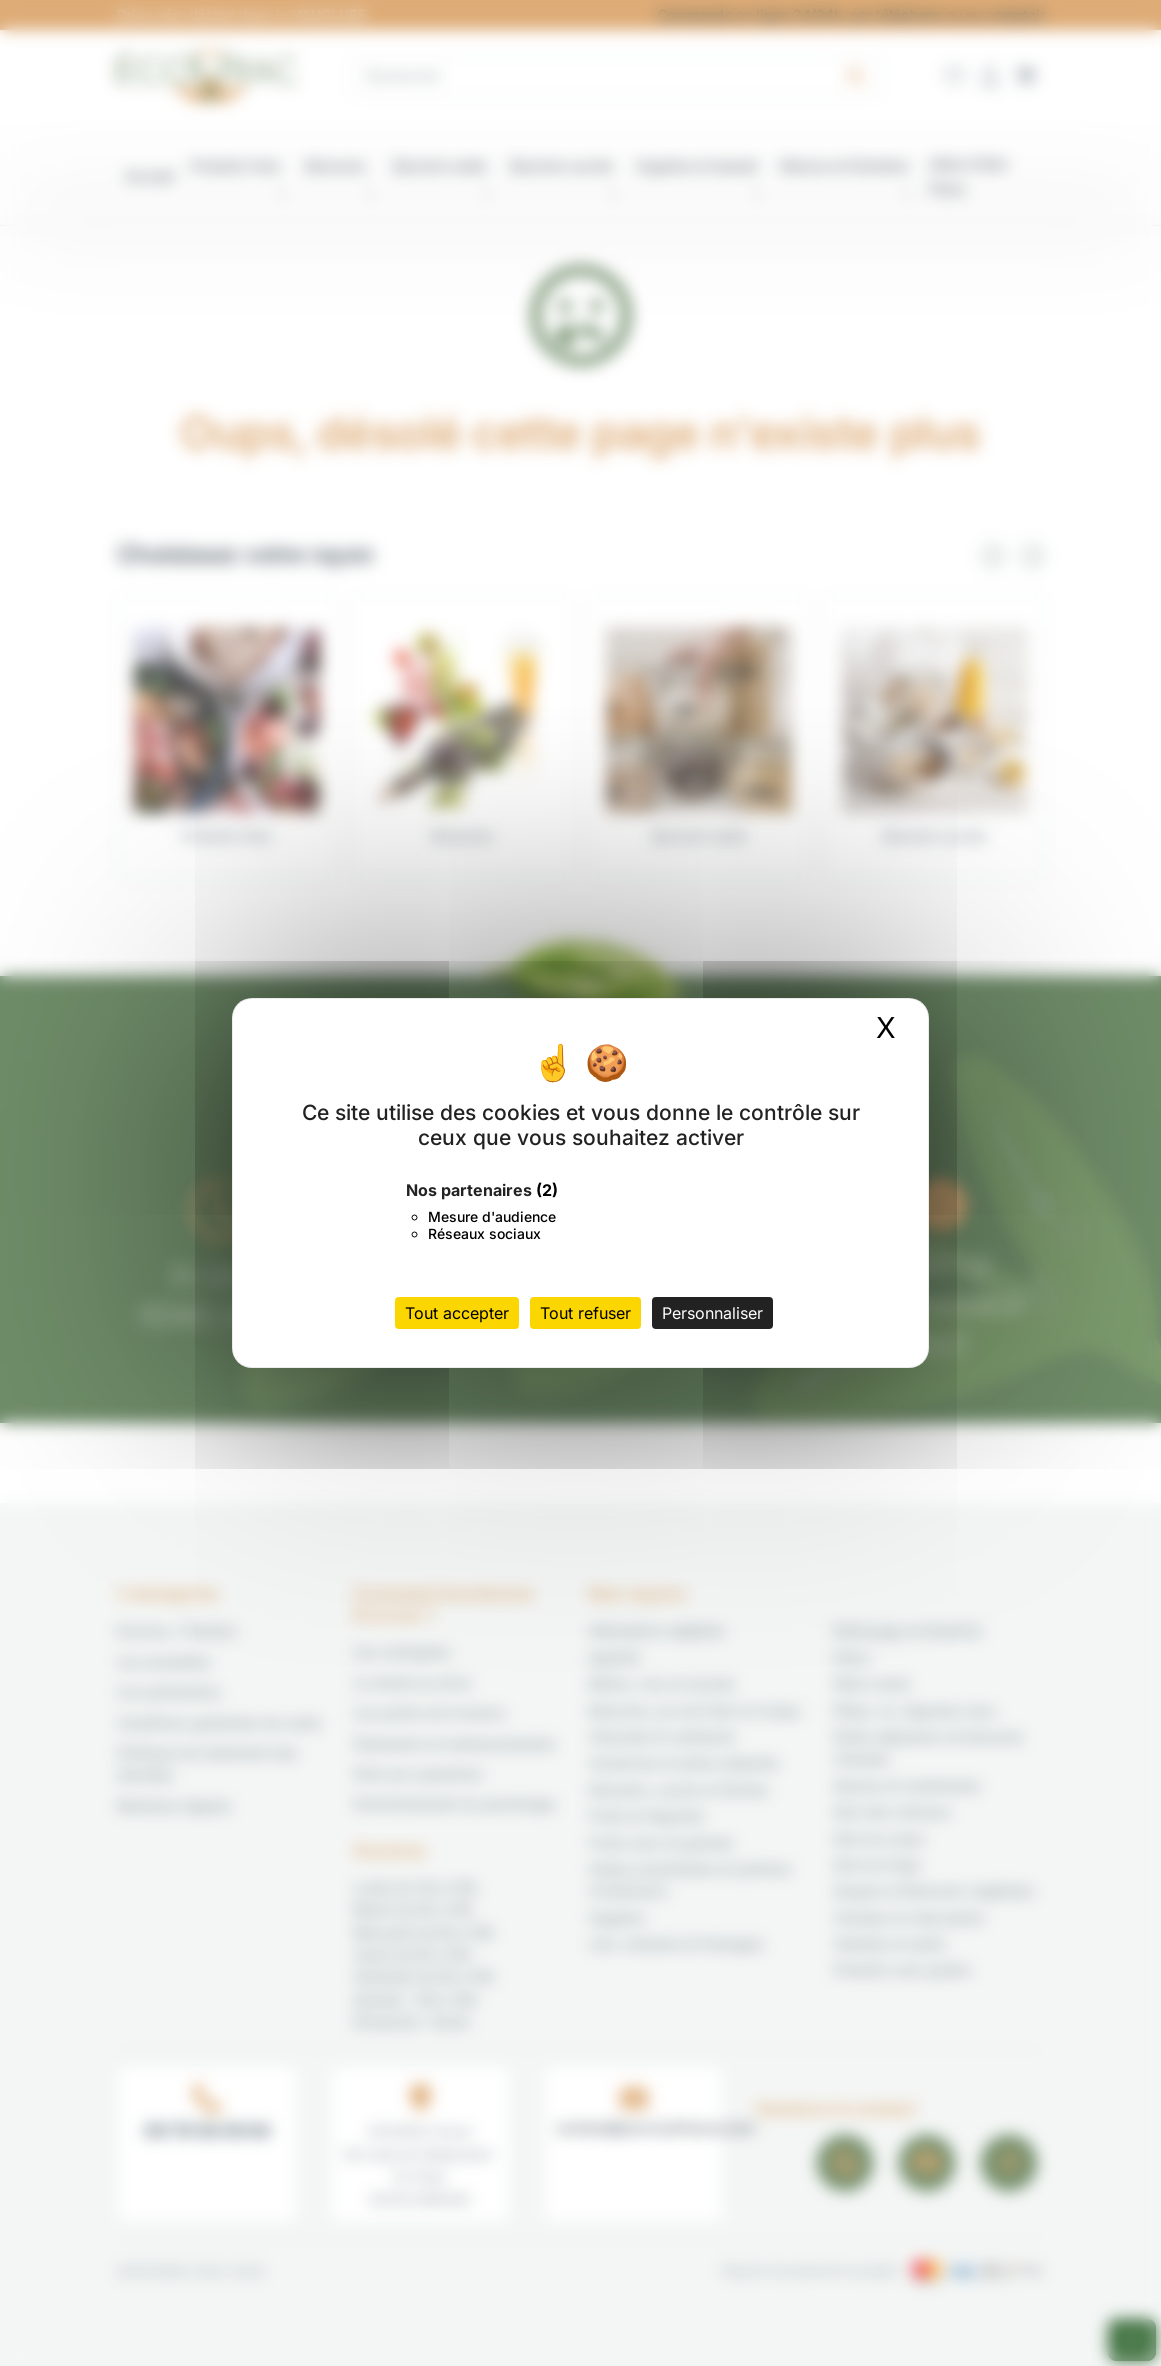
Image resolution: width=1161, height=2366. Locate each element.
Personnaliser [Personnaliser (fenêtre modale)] (712, 1313)
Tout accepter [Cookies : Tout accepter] (457, 1313)
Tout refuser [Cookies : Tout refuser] (585, 1313)
